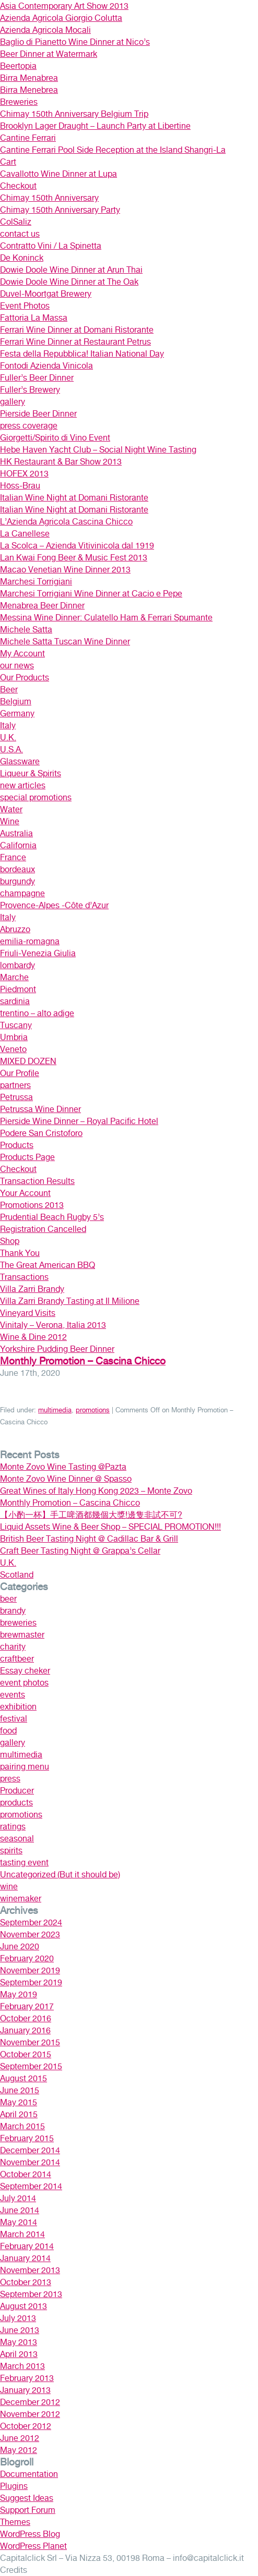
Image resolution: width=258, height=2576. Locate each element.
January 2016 (25, 2030)
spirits (11, 1850)
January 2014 (25, 2258)
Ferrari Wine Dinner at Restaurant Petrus (75, 342)
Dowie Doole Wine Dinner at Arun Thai (71, 270)
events (12, 1695)
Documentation (29, 2474)
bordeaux (17, 869)
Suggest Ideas (26, 2498)
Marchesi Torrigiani (36, 582)
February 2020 (27, 1958)
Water (11, 809)
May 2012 (18, 2450)
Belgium (15, 701)
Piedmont (18, 989)
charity (13, 1647)
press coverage (28, 426)
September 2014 (31, 2186)
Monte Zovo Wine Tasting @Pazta (63, 1467)
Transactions (24, 1277)
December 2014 (30, 2150)
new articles (22, 785)
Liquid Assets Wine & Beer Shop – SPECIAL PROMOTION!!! (110, 1527)
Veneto (13, 1049)
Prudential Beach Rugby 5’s (52, 1217)
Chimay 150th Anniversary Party (60, 210)
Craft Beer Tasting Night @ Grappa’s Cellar (80, 1551)
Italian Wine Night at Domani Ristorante (74, 498)
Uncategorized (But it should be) (60, 1874)
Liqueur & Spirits (30, 773)
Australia (16, 833)
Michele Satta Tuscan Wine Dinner (65, 641)
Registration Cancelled (43, 1229)
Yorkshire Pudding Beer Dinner (57, 1349)
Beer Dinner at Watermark (48, 54)
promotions (93, 1410)
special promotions (36, 797)
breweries (18, 1623)
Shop (9, 1241)
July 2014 (18, 2198)
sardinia (15, 1001)
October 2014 (25, 2174)
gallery (12, 402)
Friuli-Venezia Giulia (38, 953)
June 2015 (19, 2090)
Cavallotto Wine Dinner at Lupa (58, 174)
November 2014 (30, 2162)
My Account (22, 653)
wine (9, 1886)
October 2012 (25, 2426)
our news (17, 665)
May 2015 (18, 2102)
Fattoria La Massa (33, 318)
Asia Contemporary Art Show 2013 (64, 6)
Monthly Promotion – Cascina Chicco (83, 1360)
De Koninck (21, 258)
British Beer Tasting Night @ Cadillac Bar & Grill (89, 1539)
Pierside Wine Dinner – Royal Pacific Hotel (79, 1121)
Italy (8, 725)
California (18, 845)
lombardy (17, 965)
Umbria (14, 1037)
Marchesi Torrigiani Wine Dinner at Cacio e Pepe (91, 594)
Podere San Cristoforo (41, 1133)
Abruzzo (15, 929)
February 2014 (27, 2246)
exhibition (18, 1707)
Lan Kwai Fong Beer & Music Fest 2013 (73, 558)
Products (16, 1145)
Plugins (14, 2486)
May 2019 (18, 1994)
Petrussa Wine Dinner (40, 1109)
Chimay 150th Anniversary (49, 198)
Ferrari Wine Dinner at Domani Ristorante (77, 330)
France (13, 857)
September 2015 (31, 2066)
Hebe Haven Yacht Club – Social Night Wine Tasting (98, 450)
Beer (9, 689)
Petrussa (16, 1097)
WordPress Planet (33, 2546)
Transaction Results (37, 1181)
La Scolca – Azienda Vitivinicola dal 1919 (77, 546)
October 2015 (25, 2054)
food (8, 1731)
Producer (17, 1791)
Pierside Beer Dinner (38, 414)
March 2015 (22, 2126)
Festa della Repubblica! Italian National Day (82, 354)
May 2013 (18, 2342)
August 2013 (23, 2306)
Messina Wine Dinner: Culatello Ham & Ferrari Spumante (106, 617)
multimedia (55, 1410)
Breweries (19, 102)
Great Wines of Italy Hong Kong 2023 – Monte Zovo (96, 1491)
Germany (17, 713)
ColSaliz (15, 222)
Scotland (16, 1575)
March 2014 (22, 2234)
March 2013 (22, 2366)
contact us (20, 234)
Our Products (24, 677)
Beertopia (18, 66)
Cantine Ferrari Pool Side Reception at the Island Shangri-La (113, 150)
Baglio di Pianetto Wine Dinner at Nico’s (75, 42)
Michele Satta (26, 629)
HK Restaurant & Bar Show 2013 (61, 462)
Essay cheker (25, 1671)
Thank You (20, 1253)
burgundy (17, 881)
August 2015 (23, 2078)
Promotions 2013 (32, 1205)
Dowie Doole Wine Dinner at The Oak (69, 282)
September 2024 (31, 1922)
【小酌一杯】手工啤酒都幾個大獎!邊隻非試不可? (91, 1515)
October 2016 (25, 2018)
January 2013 (25, 2390)
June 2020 (19, 1946)
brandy (13, 1611)
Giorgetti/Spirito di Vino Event (55, 438)
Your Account (25, 1193)
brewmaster (22, 1635)
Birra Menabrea (29, 78)
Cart (8, 162)
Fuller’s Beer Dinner (37, 378)
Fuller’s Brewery (30, 390)
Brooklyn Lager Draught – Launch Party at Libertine (95, 126)
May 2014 (18, 2222)
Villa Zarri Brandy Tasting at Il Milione (69, 1301)
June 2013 (19, 2330)
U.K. (8, 737)
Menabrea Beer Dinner (42, 606)
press (10, 1779)
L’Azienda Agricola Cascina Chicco (66, 522)
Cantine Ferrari (28, 138)
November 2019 (30, 1970)
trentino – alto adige (37, 1013)
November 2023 (30, 1934)
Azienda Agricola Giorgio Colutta (61, 18)
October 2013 (25, 2282)
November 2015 (30, 2042)
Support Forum (27, 2510)
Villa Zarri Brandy (32, 1289)
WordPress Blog (30, 2534)
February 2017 (27, 2006)
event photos (24, 1683)
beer (8, 1599)
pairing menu (24, 1767)
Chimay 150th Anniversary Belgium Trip (74, 114)
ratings (13, 1827)
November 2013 (30, 2270)
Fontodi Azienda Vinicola (46, 366)
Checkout (18, 186)
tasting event (24, 1862)
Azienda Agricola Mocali (45, 30)
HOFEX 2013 (24, 474)
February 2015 (27, 2138)
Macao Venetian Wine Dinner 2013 (65, 570)
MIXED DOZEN (28, 1061)
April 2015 (19, 2114)
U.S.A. (11, 749)
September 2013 (31, 2294)
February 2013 (27, 2378)
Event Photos (25, 306)
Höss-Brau (20, 486)
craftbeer (17, 1659)
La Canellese (25, 534)
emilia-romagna (30, 941)
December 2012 (30, 2402)
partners (15, 1085)
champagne (22, 893)
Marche (14, 977)
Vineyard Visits (27, 1313)
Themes (15, 2522)
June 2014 (19, 2210)
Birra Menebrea (29, 90)
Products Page (27, 1157)
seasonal (17, 1839)
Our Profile (19, 1073)
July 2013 (18, 2318)
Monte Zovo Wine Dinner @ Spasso (66, 1479)
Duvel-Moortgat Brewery (45, 294)
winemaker (20, 1898)
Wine (9, 821)
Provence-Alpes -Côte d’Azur (54, 905)
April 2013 (19, 2354)
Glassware (20, 761)
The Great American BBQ (47, 1265)
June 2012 (19, 2438)
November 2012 (30, 2414)
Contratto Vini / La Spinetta (50, 246)
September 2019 (31, 1982)
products (16, 1803)
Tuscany (16, 1025)
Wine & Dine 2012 (33, 1337)
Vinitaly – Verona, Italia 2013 (53, 1325)
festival (13, 1719)
